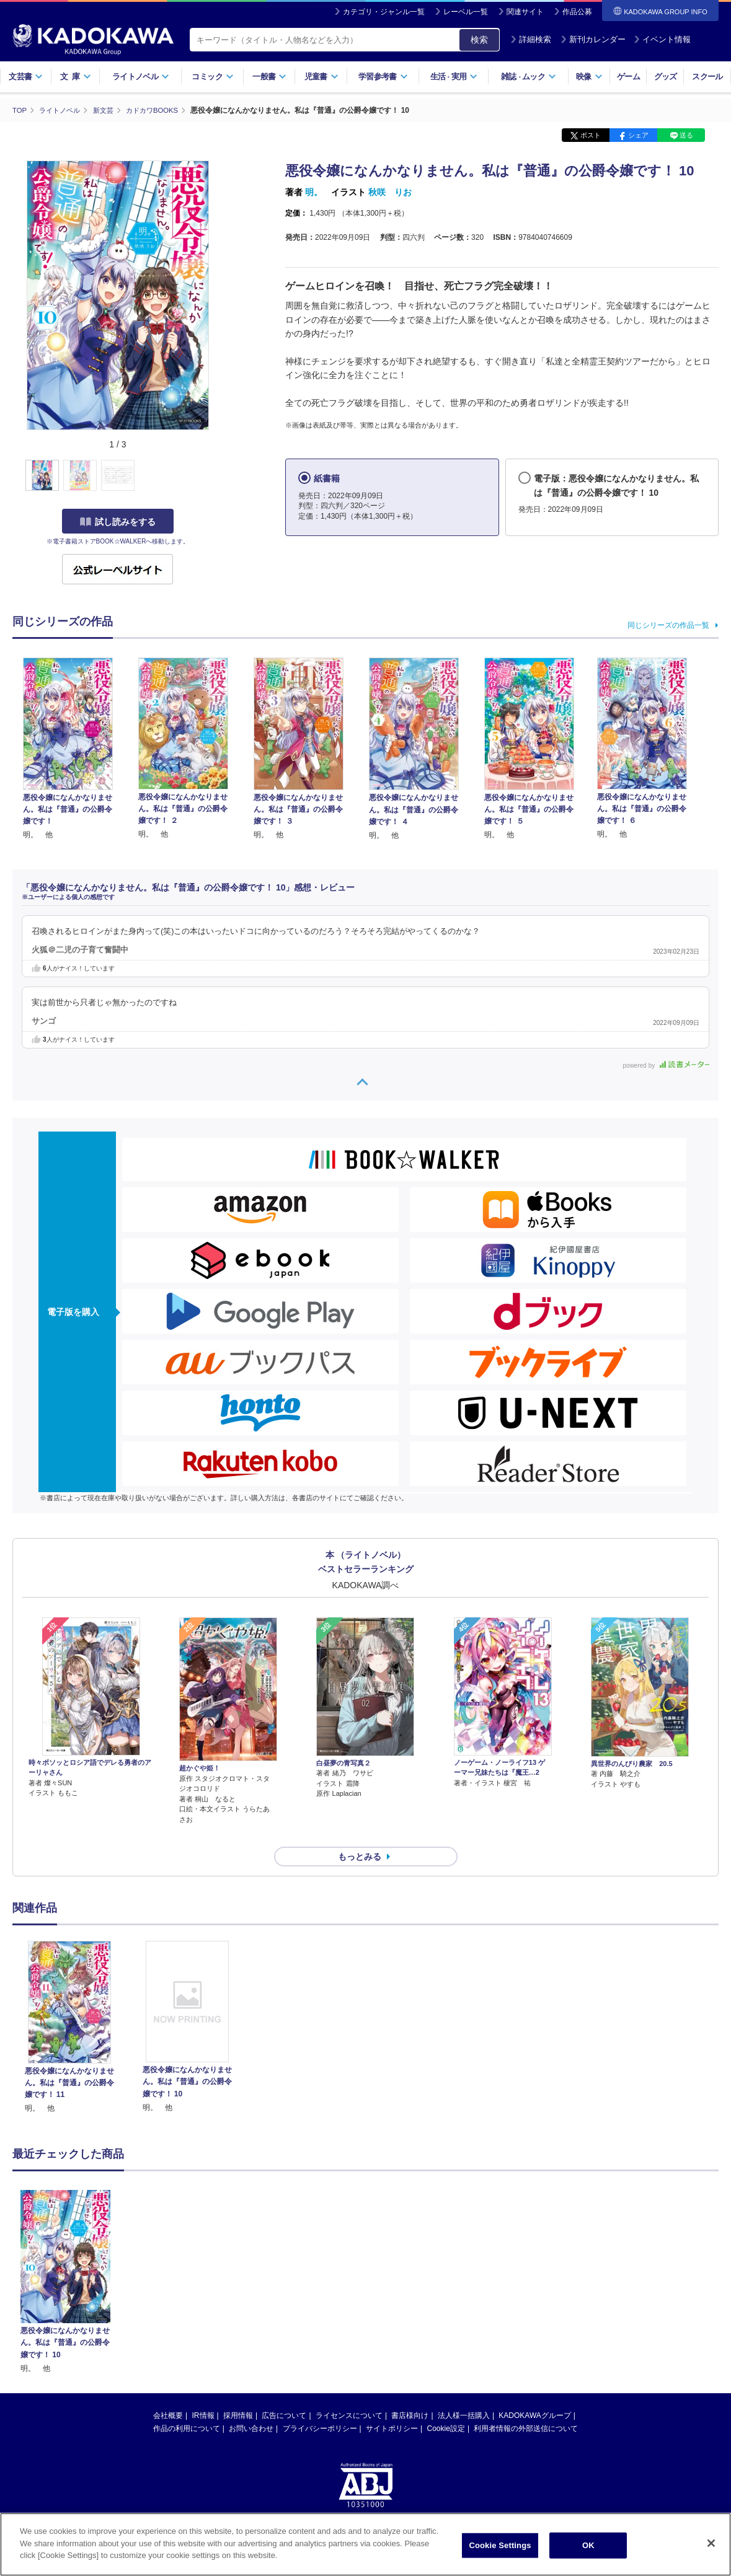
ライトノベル (140, 76)
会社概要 (168, 2393)
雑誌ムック (528, 76)
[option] (69, 2006)
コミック (212, 76)
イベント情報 (662, 39)
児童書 (321, 76)
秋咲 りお (390, 192)
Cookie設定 (446, 2406)
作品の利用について (186, 2406)
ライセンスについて (349, 2393)
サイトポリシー (392, 2406)
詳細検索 (530, 39)
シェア (638, 135)
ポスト (590, 135)
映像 (589, 76)
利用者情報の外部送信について (526, 2406)
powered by (666, 1065)
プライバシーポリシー (320, 2406)
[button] (218, 475)
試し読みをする (118, 521)
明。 (313, 192)
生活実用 (454, 76)
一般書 (269, 76)
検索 (479, 40)
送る (686, 135)
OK (588, 2545)
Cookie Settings (500, 2545)
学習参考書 (383, 76)
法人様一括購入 (464, 2393)
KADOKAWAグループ (534, 2393)
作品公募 (577, 11)
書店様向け (409, 2393)
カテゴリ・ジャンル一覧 (384, 11)
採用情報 (238, 2393)
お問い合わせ (251, 2406)
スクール (707, 76)
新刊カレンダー (593, 39)
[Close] (711, 2543)
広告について (284, 2393)
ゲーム (628, 76)
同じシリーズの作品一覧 (668, 624)
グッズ (665, 76)
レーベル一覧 (465, 11)
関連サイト (525, 11)
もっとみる (359, 1834)
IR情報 (203, 2393)
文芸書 (26, 76)
